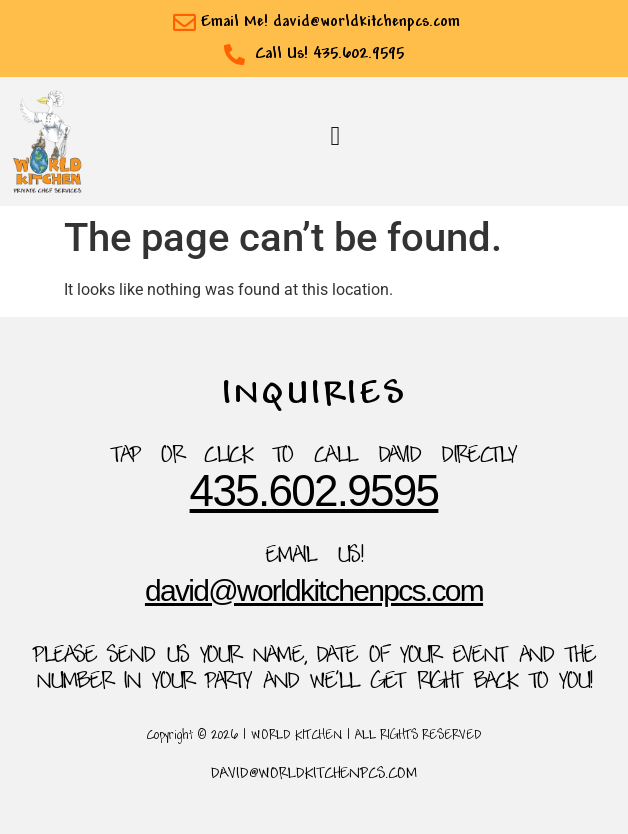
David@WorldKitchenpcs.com (314, 590)
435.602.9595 (314, 490)
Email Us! (314, 557)
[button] (335, 136)
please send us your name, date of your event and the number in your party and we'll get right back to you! (314, 670)
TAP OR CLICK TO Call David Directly (314, 457)
